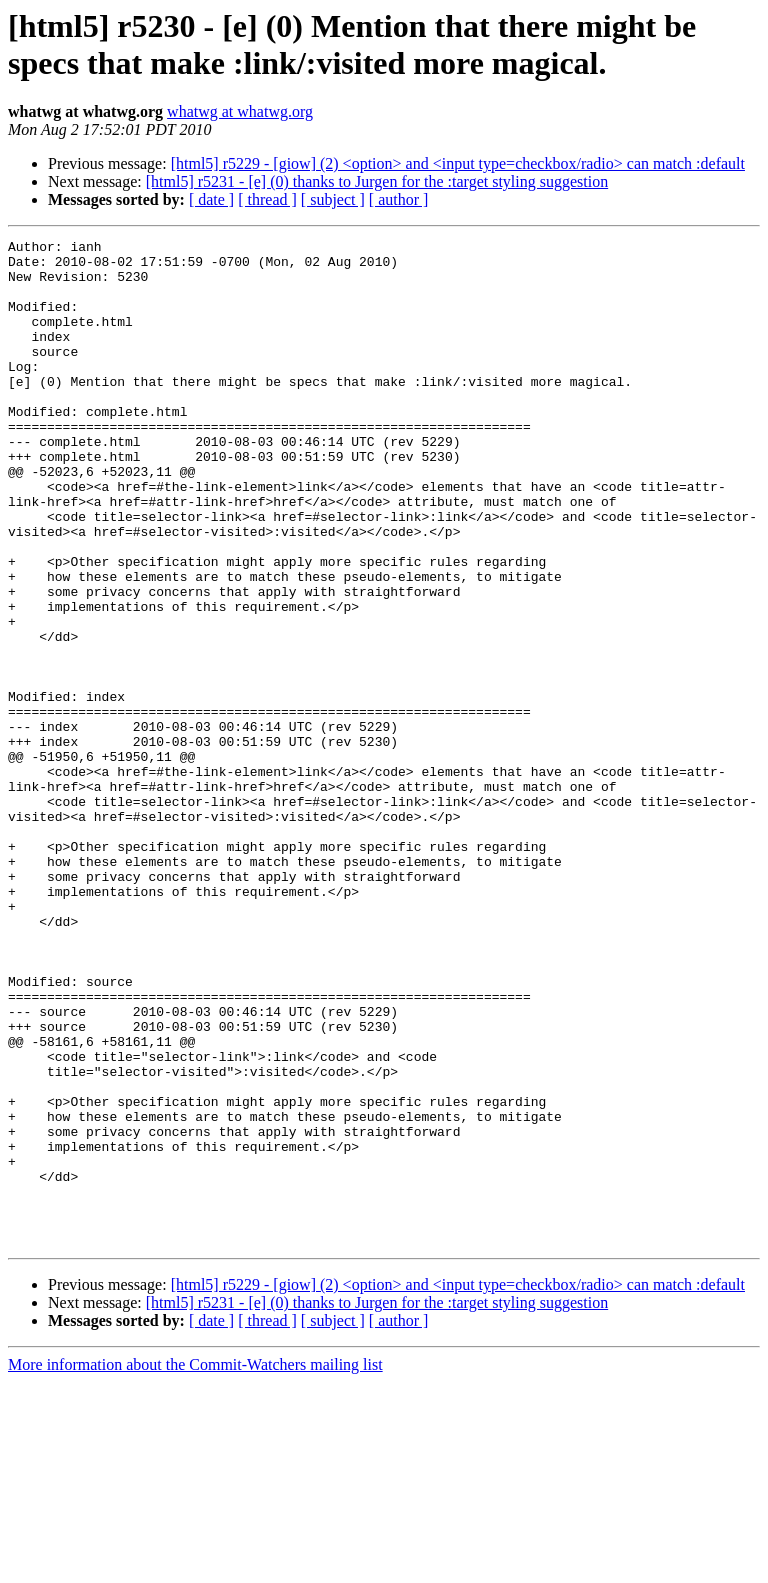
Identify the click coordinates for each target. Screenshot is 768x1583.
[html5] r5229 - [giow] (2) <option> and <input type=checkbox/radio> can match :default (458, 163)
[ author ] (399, 199)
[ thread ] (267, 199)
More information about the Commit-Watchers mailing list (195, 1565)
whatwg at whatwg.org (240, 111)
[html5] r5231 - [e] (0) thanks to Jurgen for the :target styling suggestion (377, 181)
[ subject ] (333, 199)
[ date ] (211, 199)
